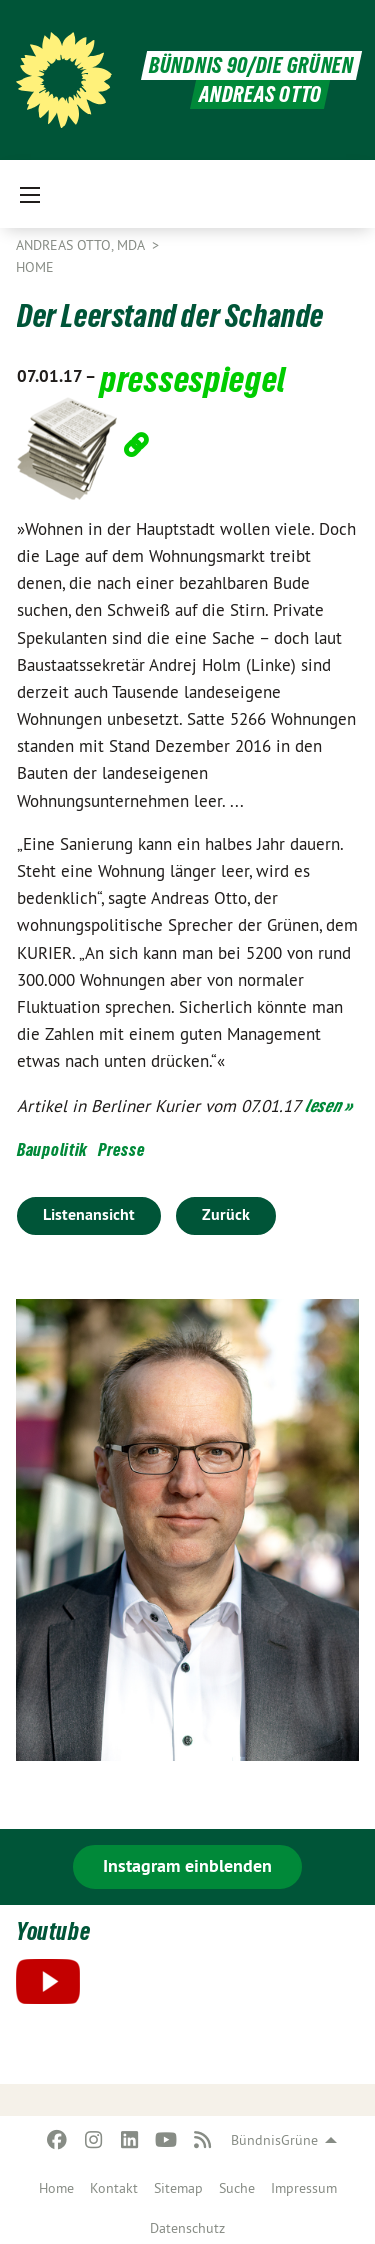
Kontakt (114, 2188)
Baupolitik (52, 1149)
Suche (237, 2188)
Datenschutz (187, 2228)
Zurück (226, 1214)
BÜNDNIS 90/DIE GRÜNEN (251, 65)
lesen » (329, 1105)
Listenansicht (89, 1214)
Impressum (304, 2188)
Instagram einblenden (187, 1865)
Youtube (53, 1931)
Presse (121, 1149)
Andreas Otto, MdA (82, 245)
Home (56, 2188)
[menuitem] (56, 2184)
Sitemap (178, 2188)
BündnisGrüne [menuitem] (274, 2140)
